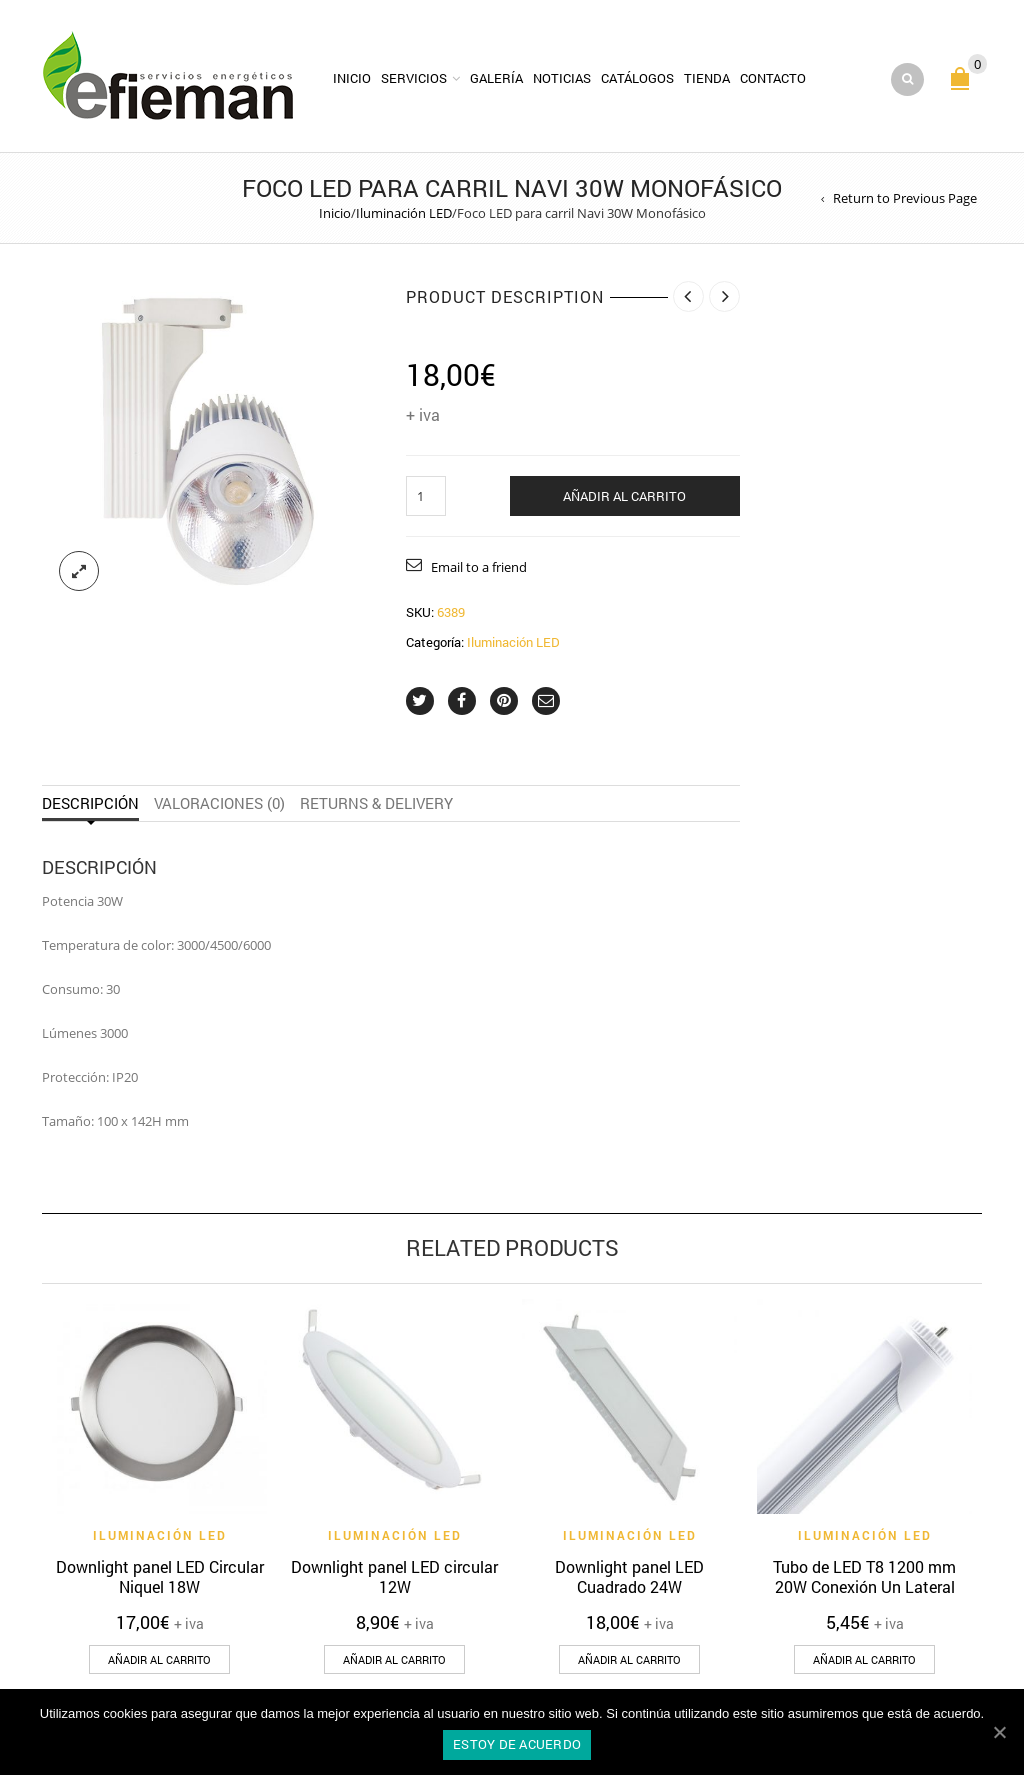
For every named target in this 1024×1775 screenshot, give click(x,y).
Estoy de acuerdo (517, 1744)
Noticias (562, 78)
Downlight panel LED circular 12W (394, 1576)
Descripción (90, 803)
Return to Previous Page (905, 198)
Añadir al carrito (624, 496)
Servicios (414, 78)
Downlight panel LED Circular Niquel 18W (160, 1576)
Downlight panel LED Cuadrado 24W (629, 1576)
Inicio (352, 78)
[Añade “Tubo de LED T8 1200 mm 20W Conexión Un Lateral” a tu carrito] (864, 1659)
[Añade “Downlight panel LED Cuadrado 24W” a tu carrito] (629, 1659)
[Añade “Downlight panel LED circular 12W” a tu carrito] (394, 1659)
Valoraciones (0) (219, 803)
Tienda (707, 78)
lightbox (79, 571)
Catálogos (637, 78)
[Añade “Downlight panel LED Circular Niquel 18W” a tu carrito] (159, 1659)
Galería (496, 78)
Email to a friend (479, 567)
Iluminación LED (404, 213)
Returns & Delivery (376, 803)
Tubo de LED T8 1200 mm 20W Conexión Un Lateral (864, 1576)
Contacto (773, 78)
